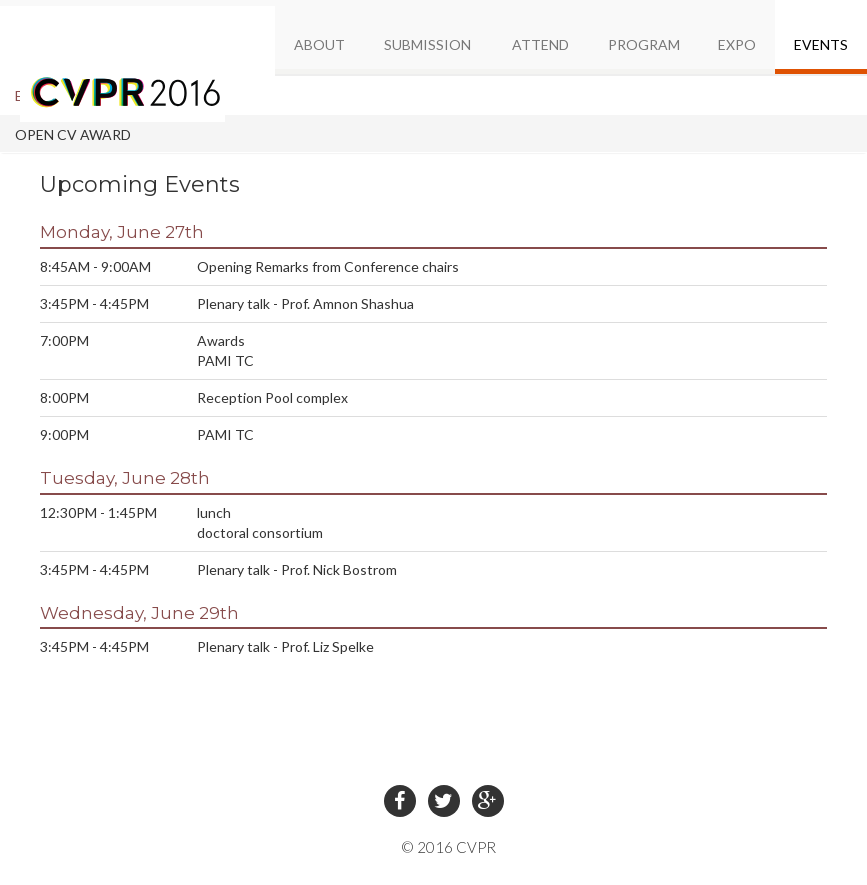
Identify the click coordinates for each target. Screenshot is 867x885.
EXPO (737, 44)
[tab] (433, 95)
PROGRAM (644, 44)
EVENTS (821, 44)
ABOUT (319, 44)
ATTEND (540, 44)
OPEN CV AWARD (73, 134)
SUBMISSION (427, 44)
